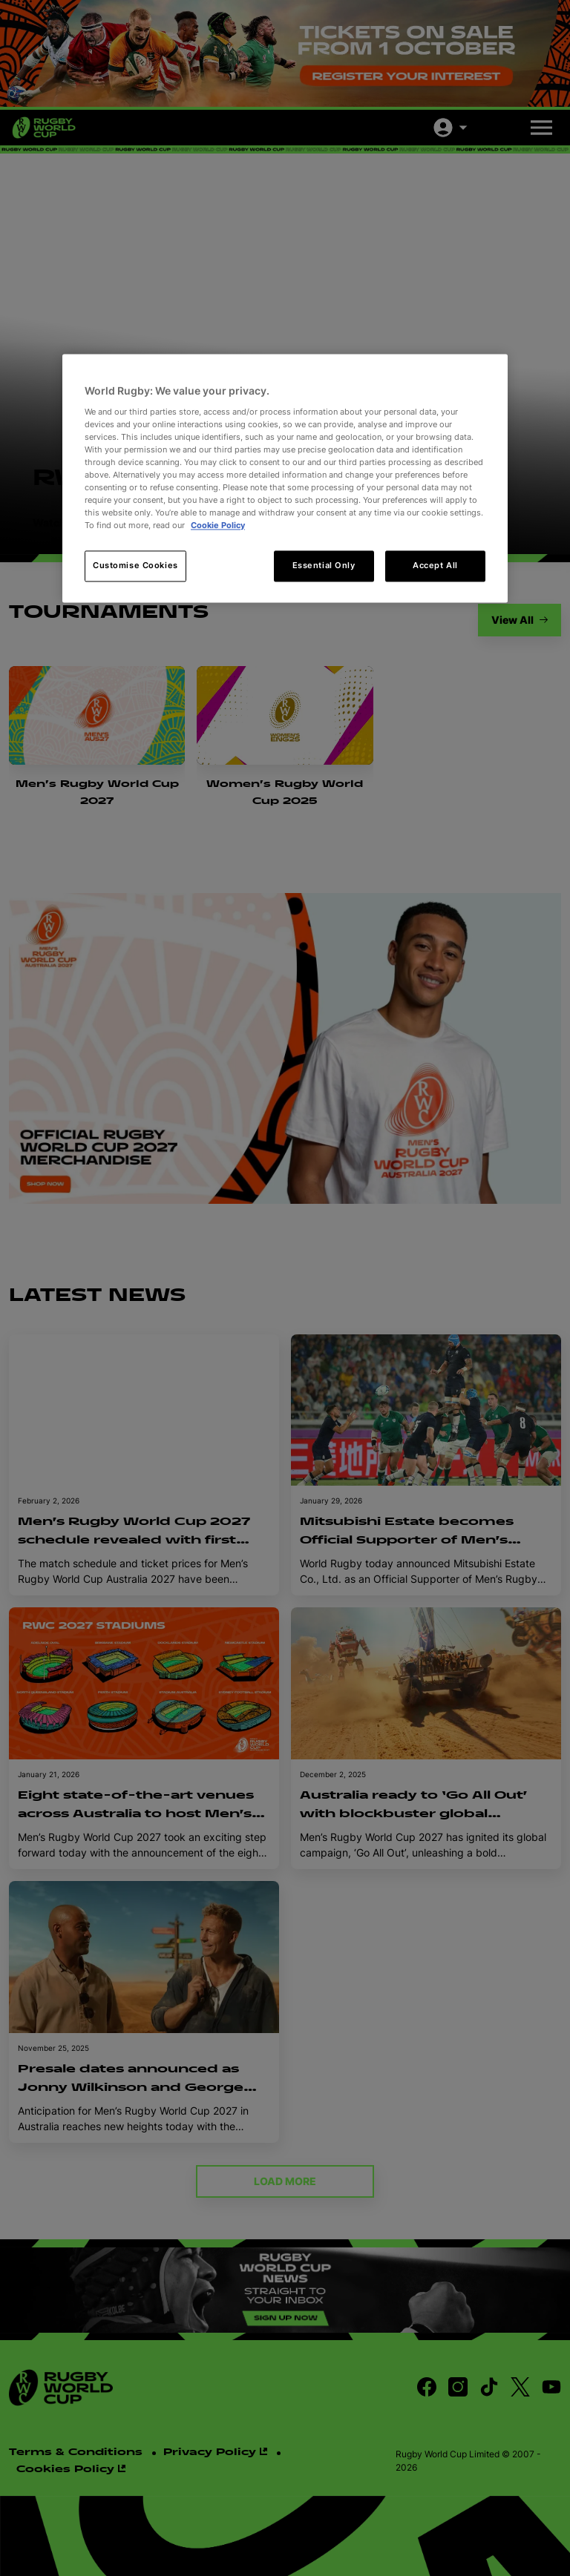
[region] (285, 478)
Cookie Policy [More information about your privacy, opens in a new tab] (218, 526)
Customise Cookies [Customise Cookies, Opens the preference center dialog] (135, 566)
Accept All (435, 566)
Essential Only (324, 566)
